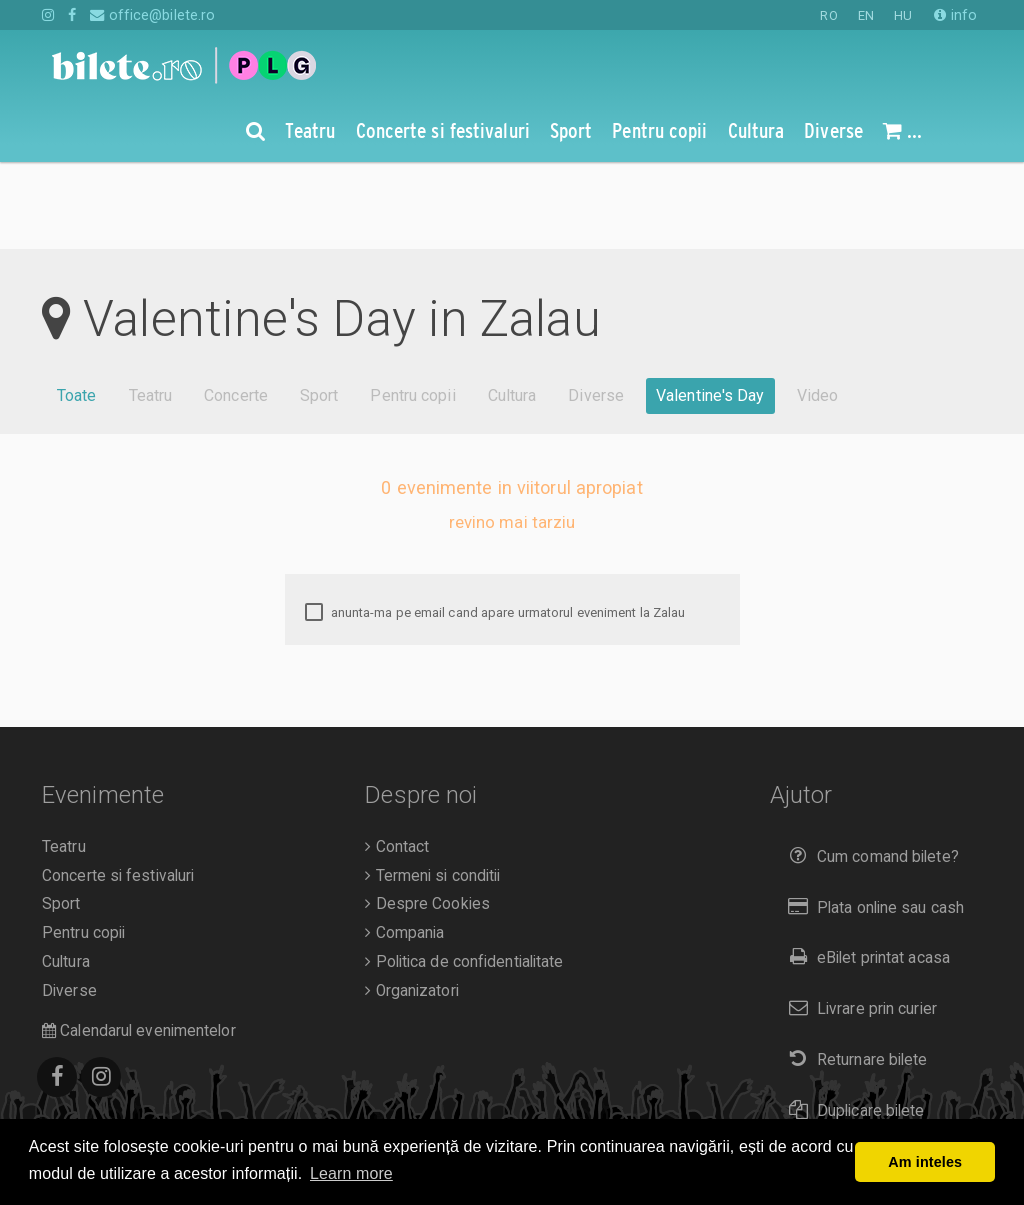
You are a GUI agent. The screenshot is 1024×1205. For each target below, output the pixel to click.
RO (828, 15)
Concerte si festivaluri (118, 789)
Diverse (596, 308)
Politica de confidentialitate (464, 875)
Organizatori (411, 904)
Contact (397, 760)
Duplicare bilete (852, 1023)
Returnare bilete (854, 972)
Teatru (151, 308)
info (955, 15)
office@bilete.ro (152, 15)
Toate (77, 308)
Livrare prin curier (858, 921)
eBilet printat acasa (865, 870)
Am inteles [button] (925, 1162)
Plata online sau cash (872, 820)
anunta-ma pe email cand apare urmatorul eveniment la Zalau (495, 526)
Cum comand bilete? (869, 769)
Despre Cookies (427, 817)
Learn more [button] (351, 1173)
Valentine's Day (710, 308)
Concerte (236, 308)
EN (866, 15)
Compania (404, 846)
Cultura (512, 308)
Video (818, 308)
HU (903, 15)
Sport (319, 308)
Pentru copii (412, 308)
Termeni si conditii (432, 789)
